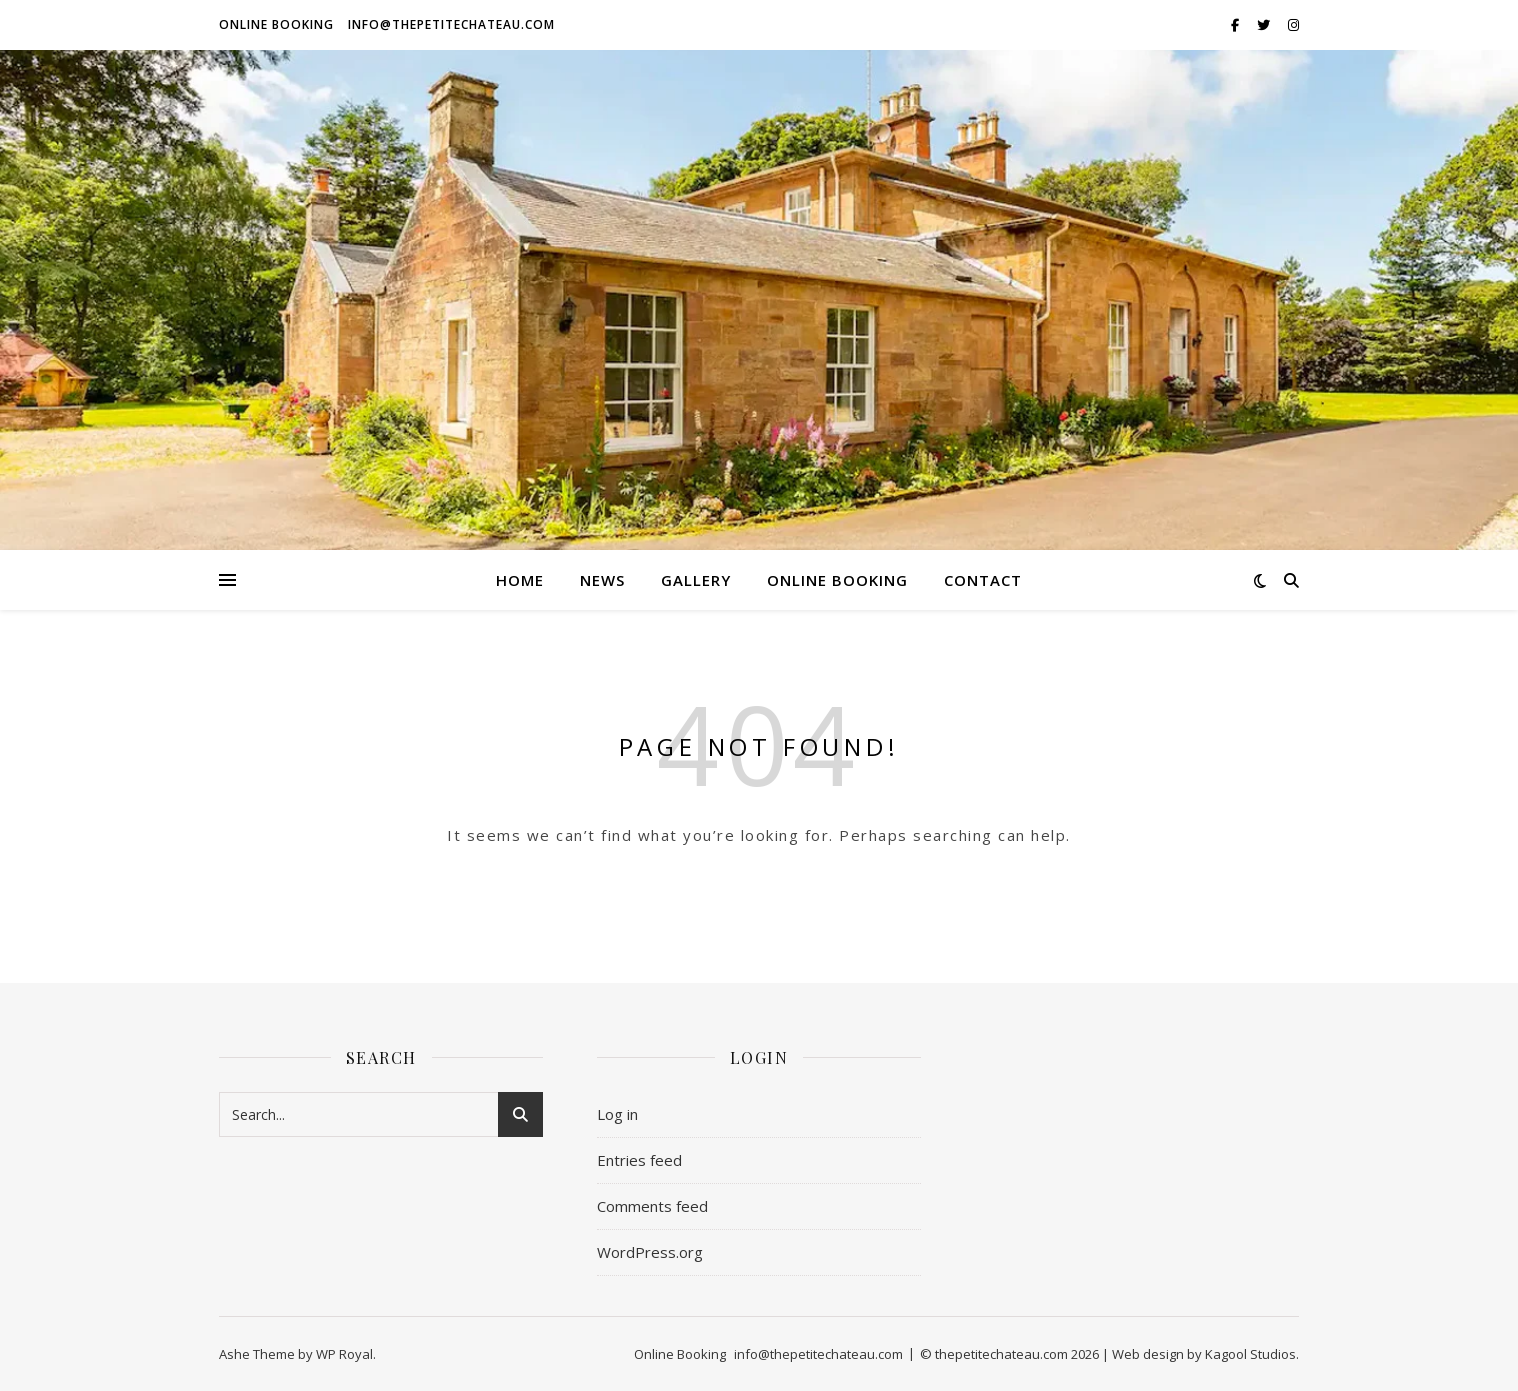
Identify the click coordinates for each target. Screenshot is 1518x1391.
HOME (520, 580)
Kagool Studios (1250, 1354)
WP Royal (344, 1354)
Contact (983, 580)
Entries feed (639, 1160)
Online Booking (276, 24)
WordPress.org (650, 1252)
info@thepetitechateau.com (451, 24)
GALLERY (696, 580)
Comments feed (652, 1206)
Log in (617, 1114)
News (602, 580)
